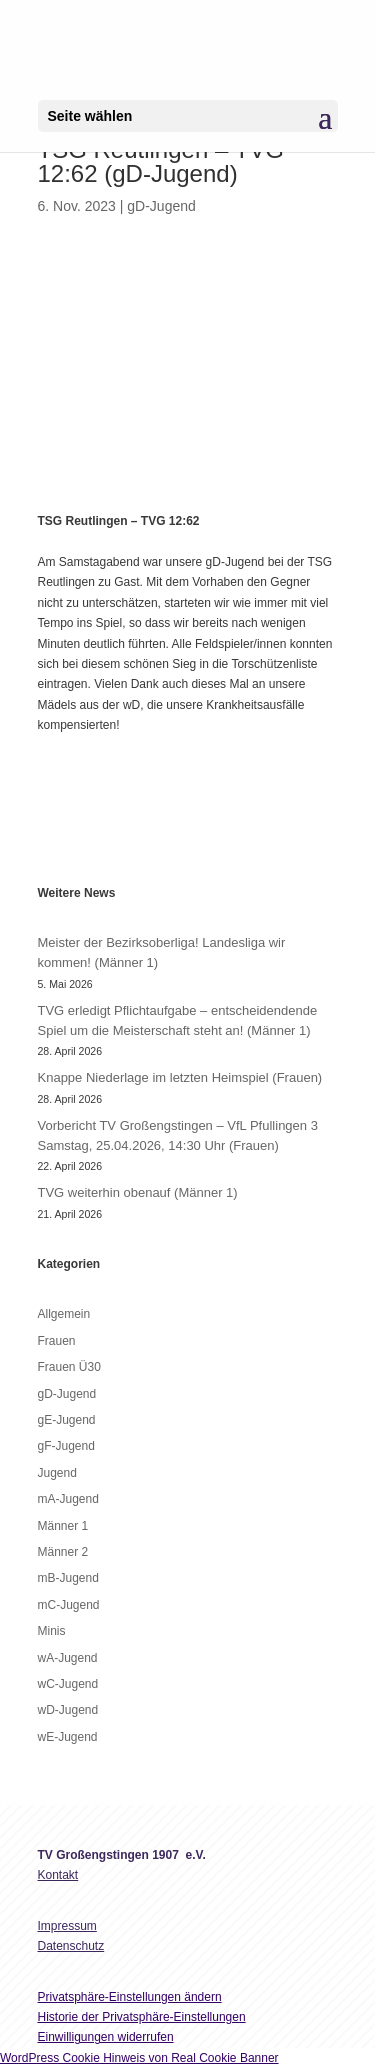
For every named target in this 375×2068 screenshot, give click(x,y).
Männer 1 (63, 1526)
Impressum (67, 1926)
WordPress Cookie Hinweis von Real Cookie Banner (139, 2058)
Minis (52, 1631)
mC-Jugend (69, 1605)
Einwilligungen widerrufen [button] (106, 2037)
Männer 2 (63, 1552)
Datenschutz (71, 1946)
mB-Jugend (68, 1578)
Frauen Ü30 (69, 1367)
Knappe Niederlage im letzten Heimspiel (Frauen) (180, 1077)
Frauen (57, 1341)
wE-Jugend (68, 1737)
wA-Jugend (68, 1658)
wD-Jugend (68, 1710)
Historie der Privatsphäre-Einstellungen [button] (142, 2017)
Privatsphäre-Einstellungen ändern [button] (130, 1997)
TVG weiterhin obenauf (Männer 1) (138, 1192)
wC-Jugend (68, 1684)
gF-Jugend (66, 1446)
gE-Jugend (67, 1420)
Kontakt (58, 1875)
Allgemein (64, 1314)
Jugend (57, 1473)
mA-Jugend (68, 1499)
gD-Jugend (161, 206)
